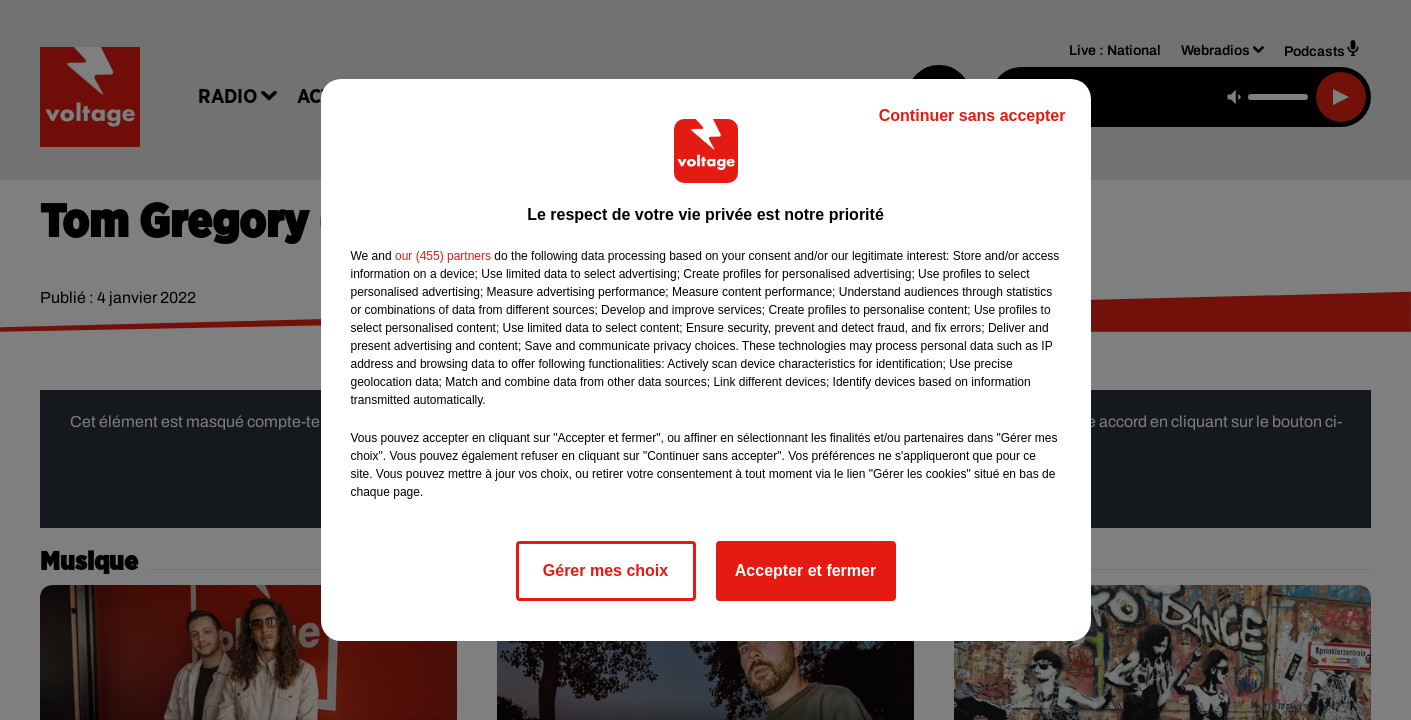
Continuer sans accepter (972, 115)
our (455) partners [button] (443, 256)
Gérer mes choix (605, 570)
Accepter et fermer (805, 570)
